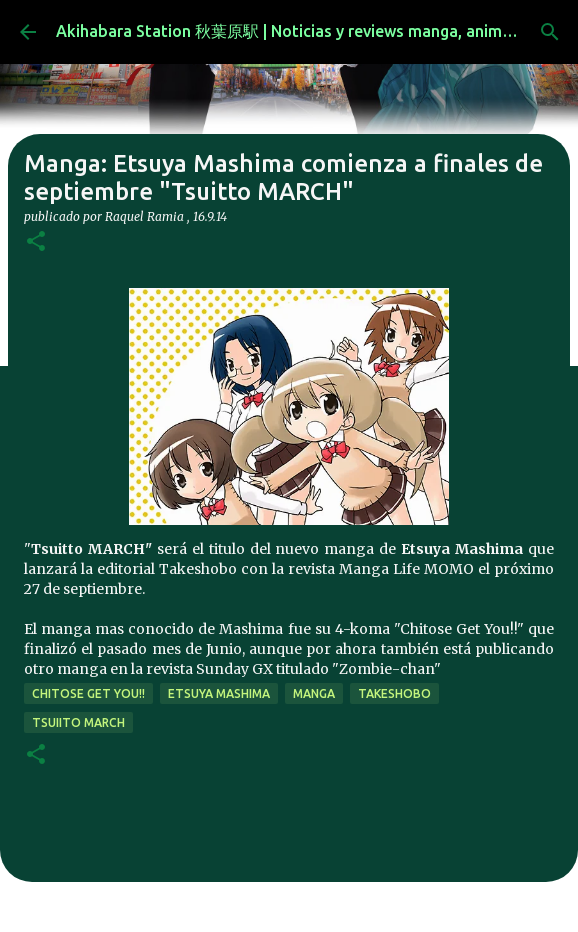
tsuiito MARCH (78, 722)
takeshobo (394, 693)
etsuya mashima (219, 693)
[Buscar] (550, 32)
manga (314, 693)
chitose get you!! (88, 693)
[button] (36, 242)
